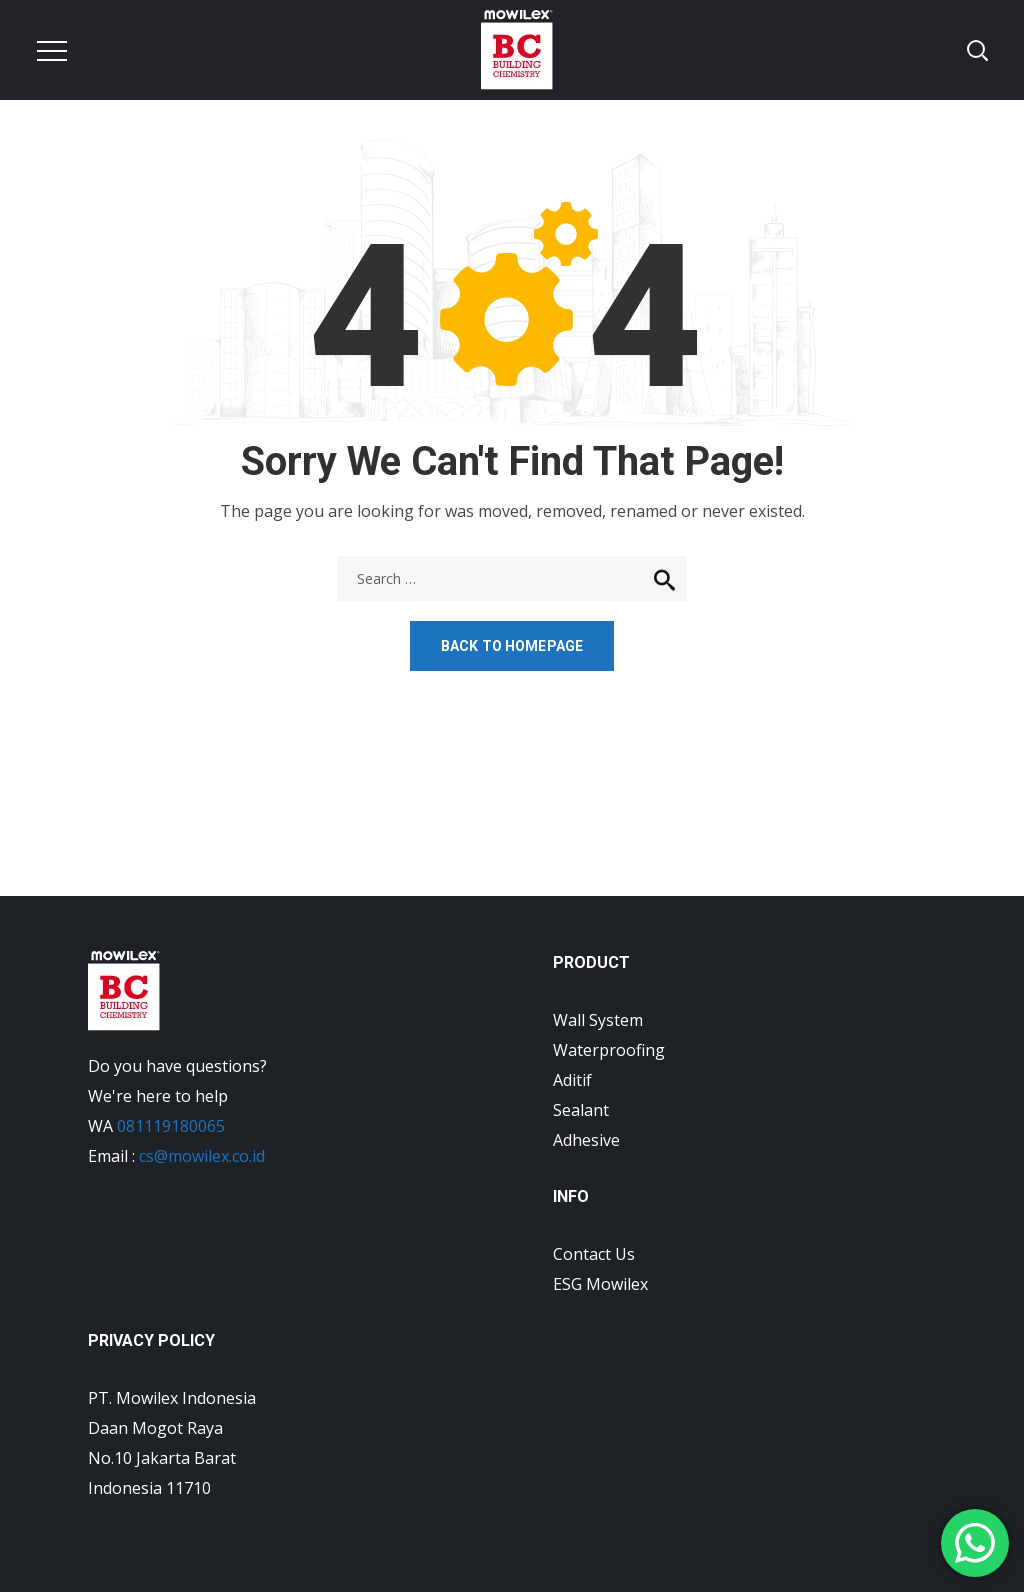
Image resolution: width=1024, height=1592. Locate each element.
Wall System (598, 1020)
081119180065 (171, 1126)
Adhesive (586, 1140)
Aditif (572, 1080)
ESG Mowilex (600, 1284)
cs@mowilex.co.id (202, 1156)
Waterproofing (609, 1050)
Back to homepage (512, 646)
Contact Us (594, 1254)
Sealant (581, 1110)
